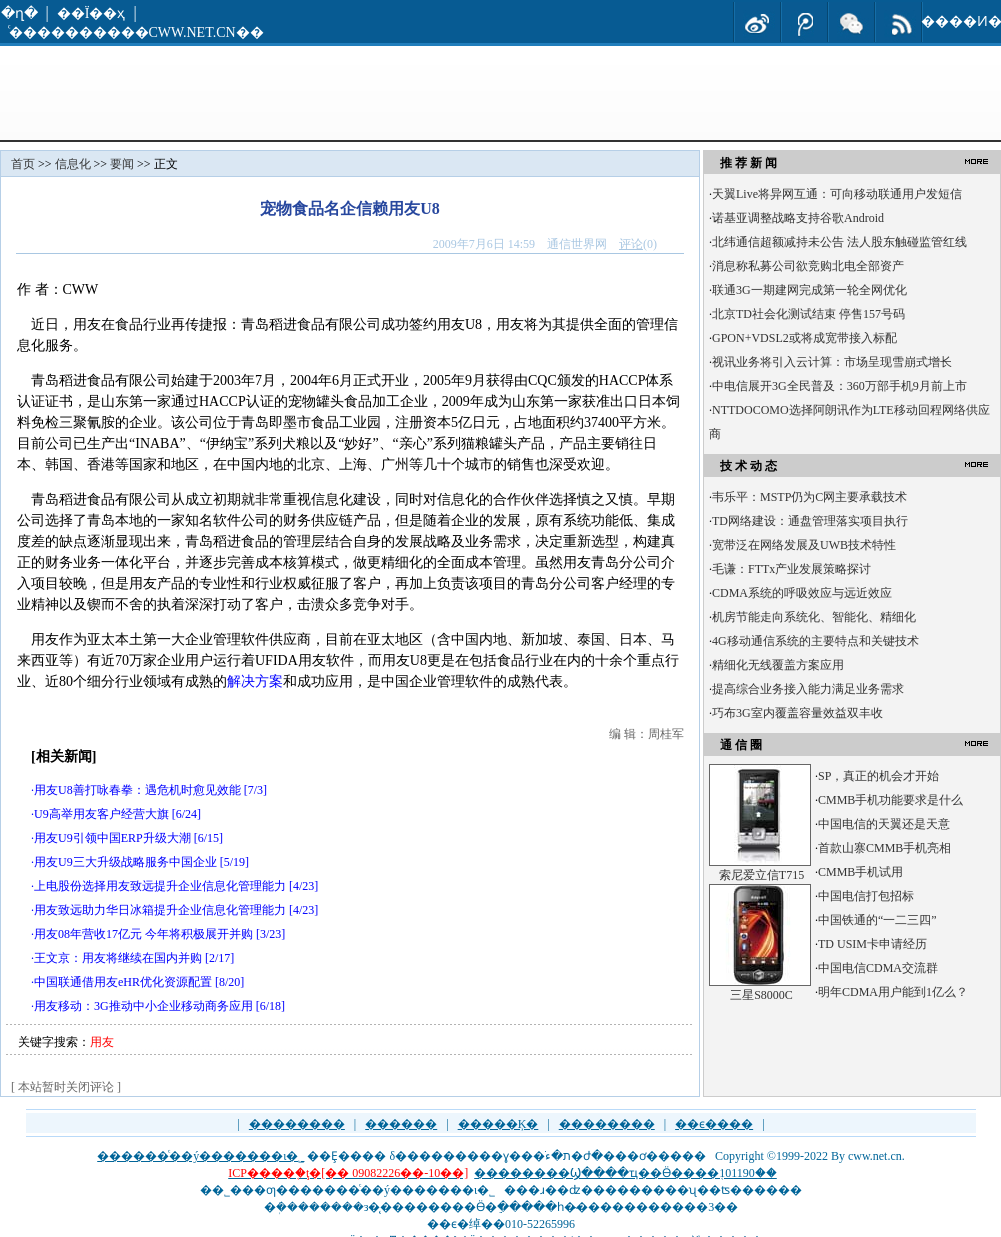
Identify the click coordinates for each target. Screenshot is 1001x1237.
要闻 (122, 164)
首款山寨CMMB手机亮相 (884, 848)
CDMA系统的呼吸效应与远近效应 (802, 593)
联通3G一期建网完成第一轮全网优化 (809, 290)
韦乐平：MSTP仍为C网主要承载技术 (809, 497)
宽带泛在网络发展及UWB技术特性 (804, 545)
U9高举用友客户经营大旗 (101, 814)
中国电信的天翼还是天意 (884, 824)
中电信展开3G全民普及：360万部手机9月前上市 (839, 386)
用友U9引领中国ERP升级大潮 (112, 838)
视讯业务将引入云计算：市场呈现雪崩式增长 (832, 362)
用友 (102, 1042)
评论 (631, 244)
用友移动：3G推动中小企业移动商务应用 (143, 1006)
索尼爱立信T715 (761, 875)
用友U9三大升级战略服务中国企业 (125, 862)
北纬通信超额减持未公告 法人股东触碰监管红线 (839, 242)
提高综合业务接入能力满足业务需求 (808, 689)
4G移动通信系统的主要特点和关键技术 (815, 641)
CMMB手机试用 (860, 872)
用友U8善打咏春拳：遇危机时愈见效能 (137, 790)
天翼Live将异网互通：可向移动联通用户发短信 (837, 194)
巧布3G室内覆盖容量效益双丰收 (797, 713)
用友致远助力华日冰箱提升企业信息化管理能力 (160, 910)
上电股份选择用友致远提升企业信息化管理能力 (160, 886)
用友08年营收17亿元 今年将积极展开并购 (143, 934)
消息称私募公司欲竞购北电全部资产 (808, 266)
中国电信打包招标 (866, 896)
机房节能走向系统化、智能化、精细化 (814, 617)
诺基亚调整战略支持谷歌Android (798, 218)
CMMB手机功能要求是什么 (890, 800)
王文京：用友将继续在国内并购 (118, 958)
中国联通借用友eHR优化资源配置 (123, 982)
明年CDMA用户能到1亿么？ (893, 992)
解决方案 (255, 681)
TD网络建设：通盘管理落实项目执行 (810, 521)
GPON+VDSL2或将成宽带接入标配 (804, 338)
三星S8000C (761, 995)
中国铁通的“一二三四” (877, 920)
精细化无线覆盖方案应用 (778, 665)
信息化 (73, 164)
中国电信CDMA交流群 (878, 968)
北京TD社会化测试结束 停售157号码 (808, 314)
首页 (23, 164)
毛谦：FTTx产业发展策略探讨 (791, 569)
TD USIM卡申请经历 (872, 944)
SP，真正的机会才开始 (878, 776)
